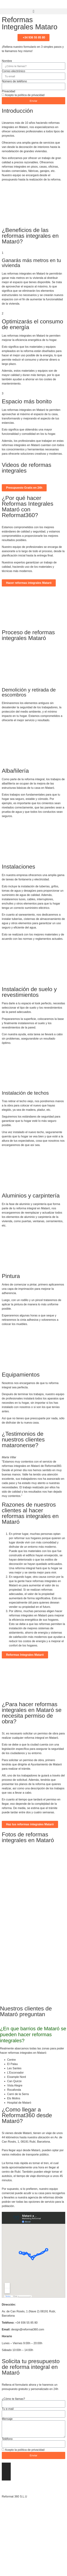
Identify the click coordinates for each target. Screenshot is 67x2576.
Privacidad (8, 91)
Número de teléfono (14, 81)
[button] (33, 11)
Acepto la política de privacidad (24, 95)
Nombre (7, 61)
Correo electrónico (13, 71)
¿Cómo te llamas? (13, 2398)
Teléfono (7, 2439)
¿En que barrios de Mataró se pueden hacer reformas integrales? (33, 2034)
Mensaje (7, 2419)
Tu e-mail (8, 2409)
